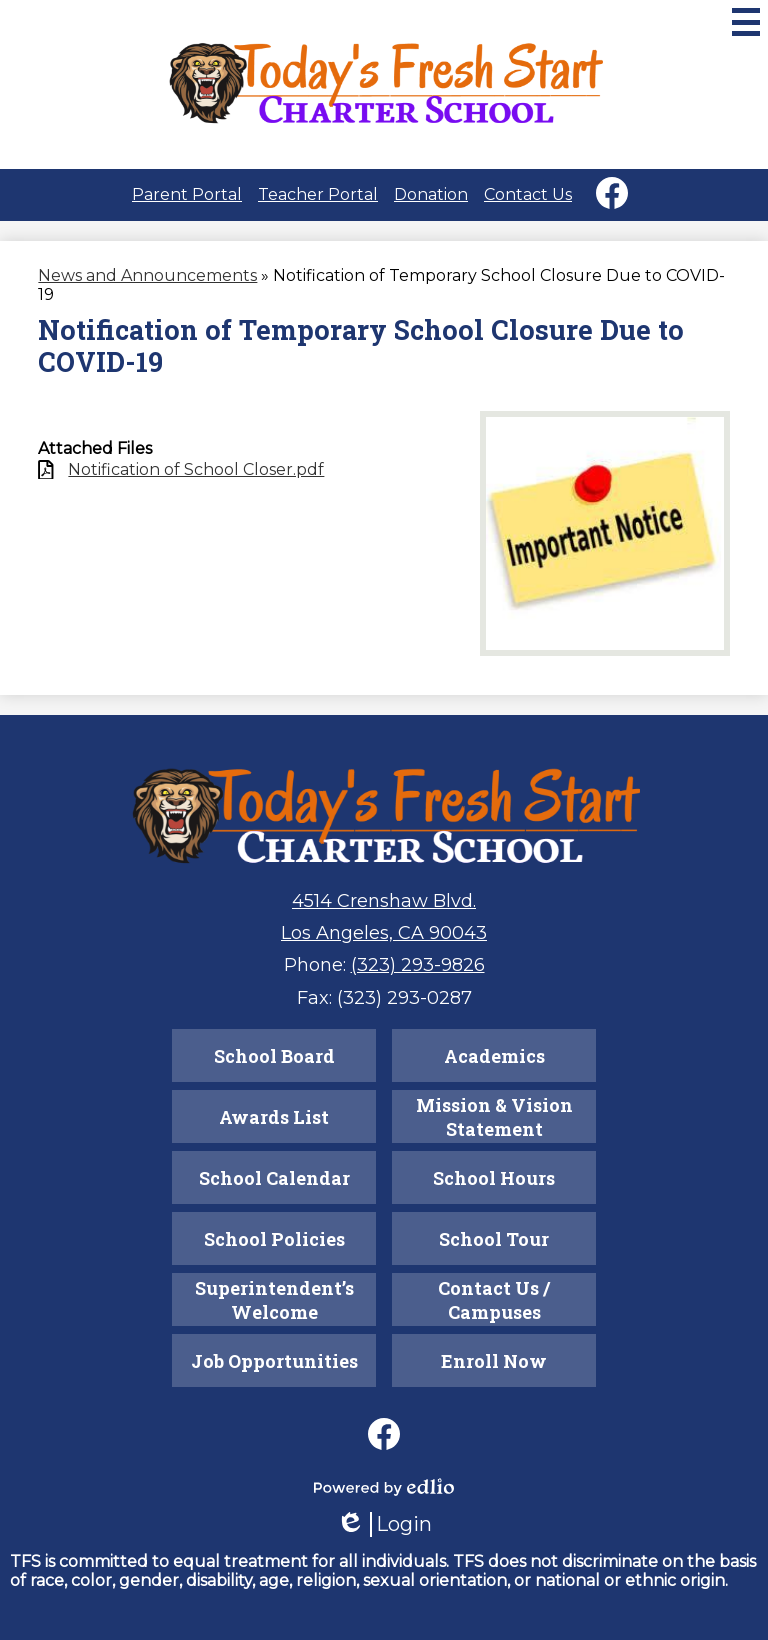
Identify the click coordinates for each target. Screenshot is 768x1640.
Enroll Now (494, 1361)
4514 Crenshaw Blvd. (384, 901)
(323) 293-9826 (418, 965)
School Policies (274, 1239)
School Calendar (274, 1178)
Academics (494, 1056)
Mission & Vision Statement (494, 1117)
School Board (274, 1056)
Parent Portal (187, 194)
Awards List (274, 1117)
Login (384, 1524)
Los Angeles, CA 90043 (384, 933)
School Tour (494, 1239)
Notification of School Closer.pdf (196, 469)
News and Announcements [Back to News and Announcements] (147, 275)
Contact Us (528, 194)
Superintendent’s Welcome (274, 1300)
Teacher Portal (318, 194)
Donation (431, 194)
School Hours (494, 1178)
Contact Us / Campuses (494, 1300)
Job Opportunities (274, 1361)
